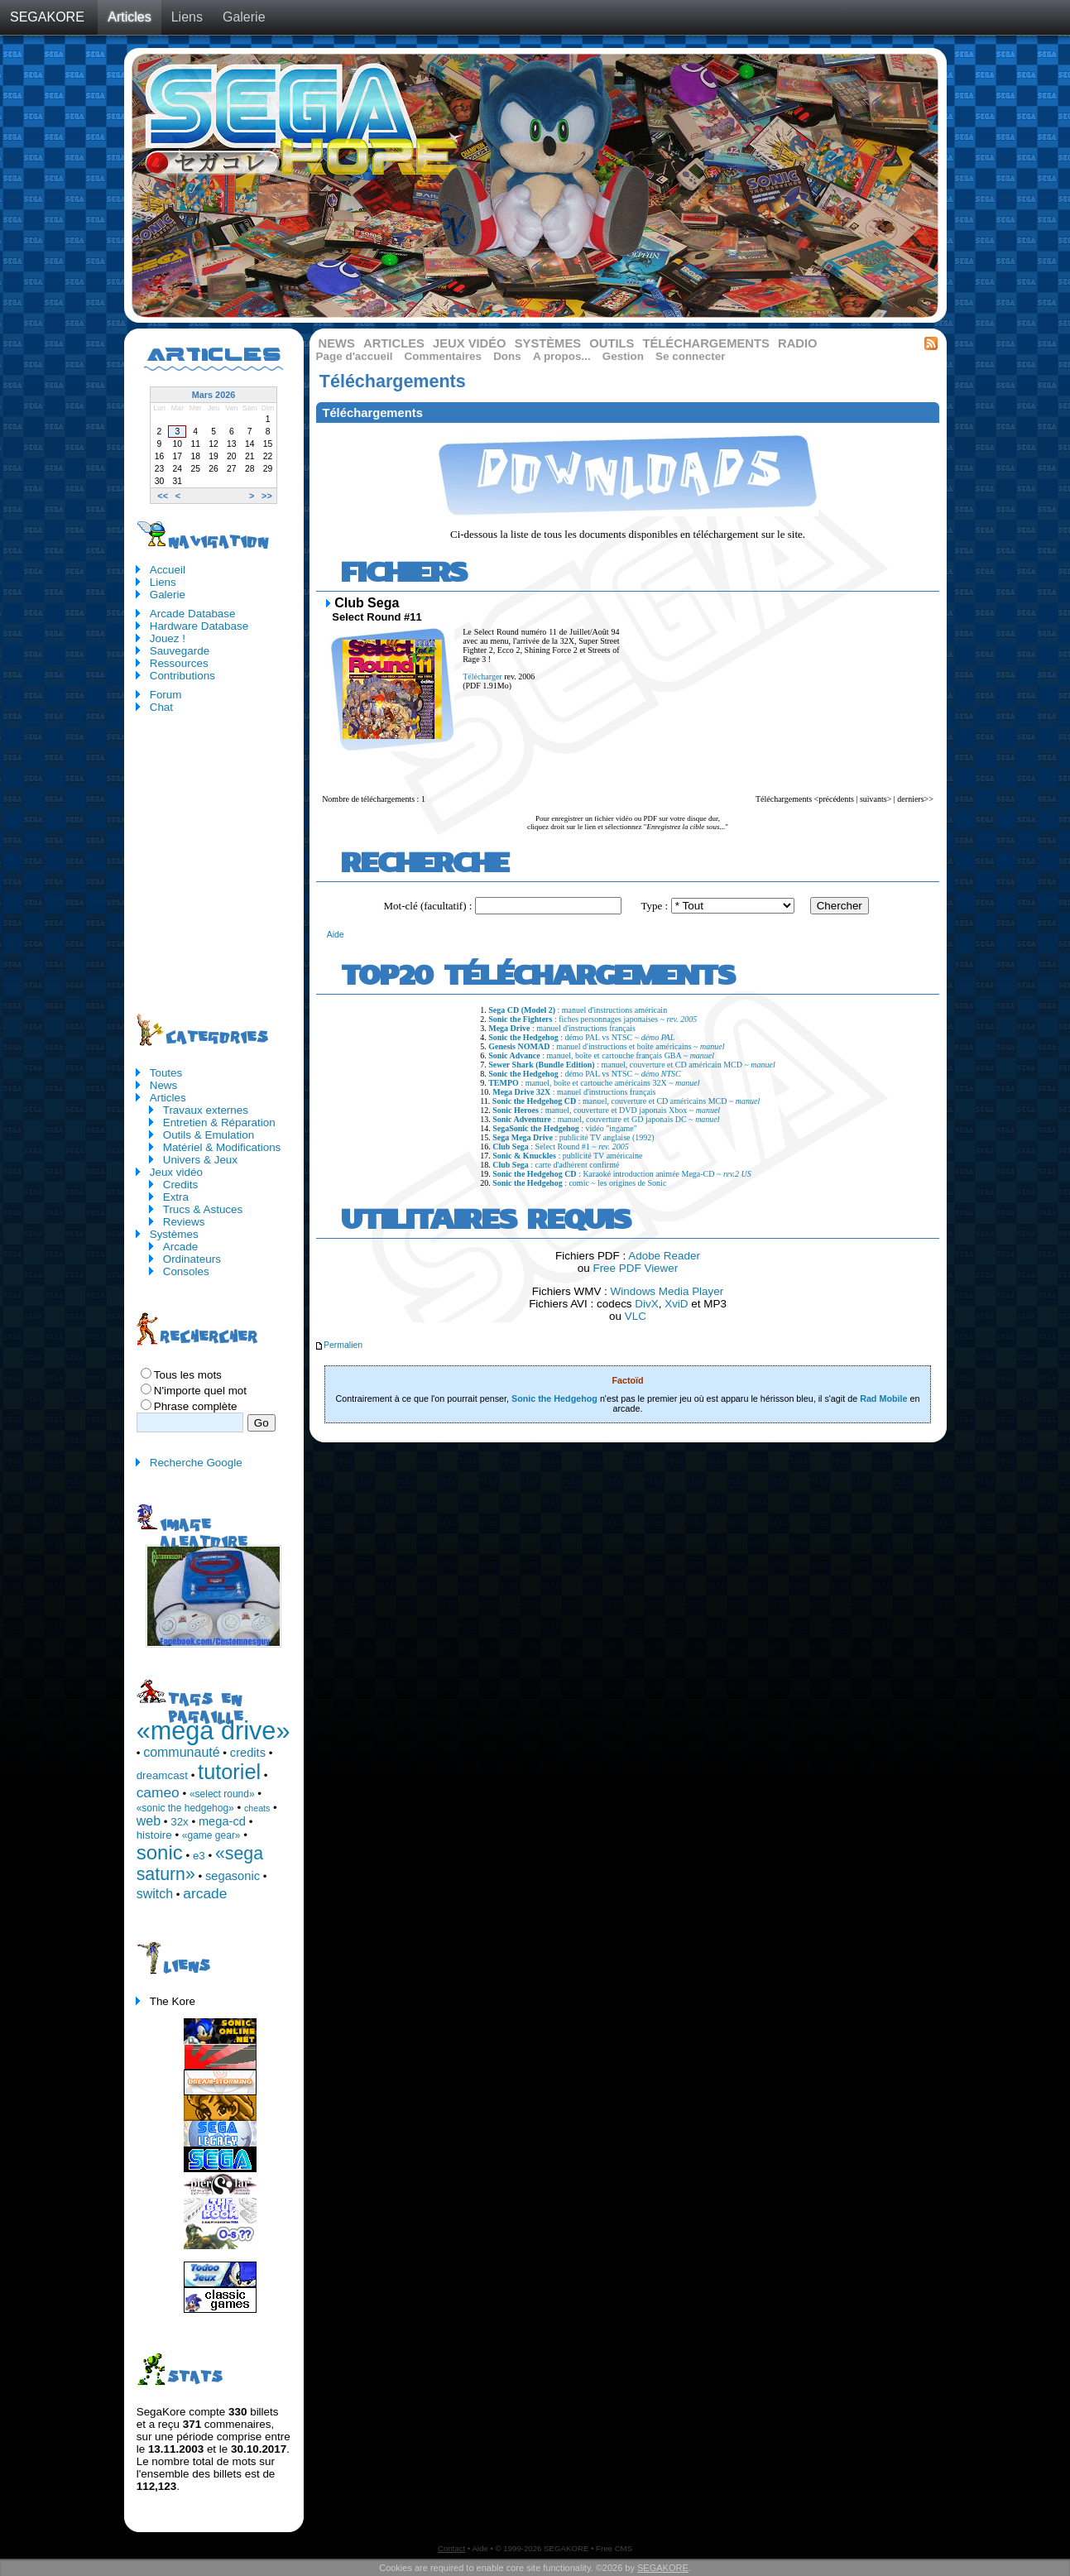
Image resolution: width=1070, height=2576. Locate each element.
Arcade (181, 1246)
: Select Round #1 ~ (560, 1146)
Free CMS (614, 2548)
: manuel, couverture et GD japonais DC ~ (605, 1119)
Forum (166, 694)
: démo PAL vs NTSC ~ (581, 1037)
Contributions (182, 675)
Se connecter (690, 356)
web (149, 1821)
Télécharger (482, 676)
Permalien (338, 1345)
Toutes (166, 1073)
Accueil (167, 570)
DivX (646, 1304)
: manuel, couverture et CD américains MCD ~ (626, 1101)
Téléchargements (705, 343)
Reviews (184, 1222)
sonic (160, 1852)
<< (162, 496)
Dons (507, 356)
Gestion (623, 356)
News (337, 343)
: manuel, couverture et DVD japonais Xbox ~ (606, 1110)
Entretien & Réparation (219, 1122)
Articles (129, 17)
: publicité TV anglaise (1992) (573, 1137)
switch (155, 1894)
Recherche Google (196, 1462)
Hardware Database (199, 626)
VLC (635, 1316)
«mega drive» (213, 1730)
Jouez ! (167, 638)
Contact (451, 2548)
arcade (205, 1893)
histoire (154, 1835)
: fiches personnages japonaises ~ (592, 1019)
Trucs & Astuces (203, 1209)
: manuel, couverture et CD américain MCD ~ (631, 1064)
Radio (798, 343)
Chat (161, 707)
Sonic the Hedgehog (554, 1398)
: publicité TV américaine (567, 1155)
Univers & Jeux (200, 1160)
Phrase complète (196, 1406)
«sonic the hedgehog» (185, 1808)
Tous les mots (188, 1375)
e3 (199, 1855)
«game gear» (211, 1835)
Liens (187, 17)
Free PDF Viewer (635, 1268)
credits (248, 1752)
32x (179, 1822)
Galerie (244, 17)
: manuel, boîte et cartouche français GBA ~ (601, 1055)
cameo (158, 1792)
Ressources (179, 663)
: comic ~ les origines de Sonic (579, 1182)
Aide (335, 934)
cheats (257, 1808)
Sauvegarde (179, 651)
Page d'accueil (354, 356)
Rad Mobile (883, 1398)
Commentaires (443, 356)
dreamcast (162, 1775)
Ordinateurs (192, 1259)
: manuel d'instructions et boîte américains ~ (606, 1046)
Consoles (186, 1271)
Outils (611, 343)
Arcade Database (193, 613)
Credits (181, 1184)
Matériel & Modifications (222, 1147)
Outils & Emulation (209, 1135)
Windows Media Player (667, 1291)
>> (267, 496)
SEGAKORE (47, 17)
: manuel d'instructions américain (577, 1010)
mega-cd (222, 1821)
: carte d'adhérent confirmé (555, 1164)
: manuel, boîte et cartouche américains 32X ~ (593, 1082)
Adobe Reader (664, 1256)
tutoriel (229, 1771)
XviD (676, 1304)
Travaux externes (205, 1110)
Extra (176, 1197)
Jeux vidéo (469, 343)
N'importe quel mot (200, 1390)
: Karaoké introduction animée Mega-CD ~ (621, 1173)
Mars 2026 (214, 395)
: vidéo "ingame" (564, 1128)
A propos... (562, 356)
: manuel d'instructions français (562, 1028)
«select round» (222, 1794)
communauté (181, 1752)
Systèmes (548, 343)
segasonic (232, 1876)
